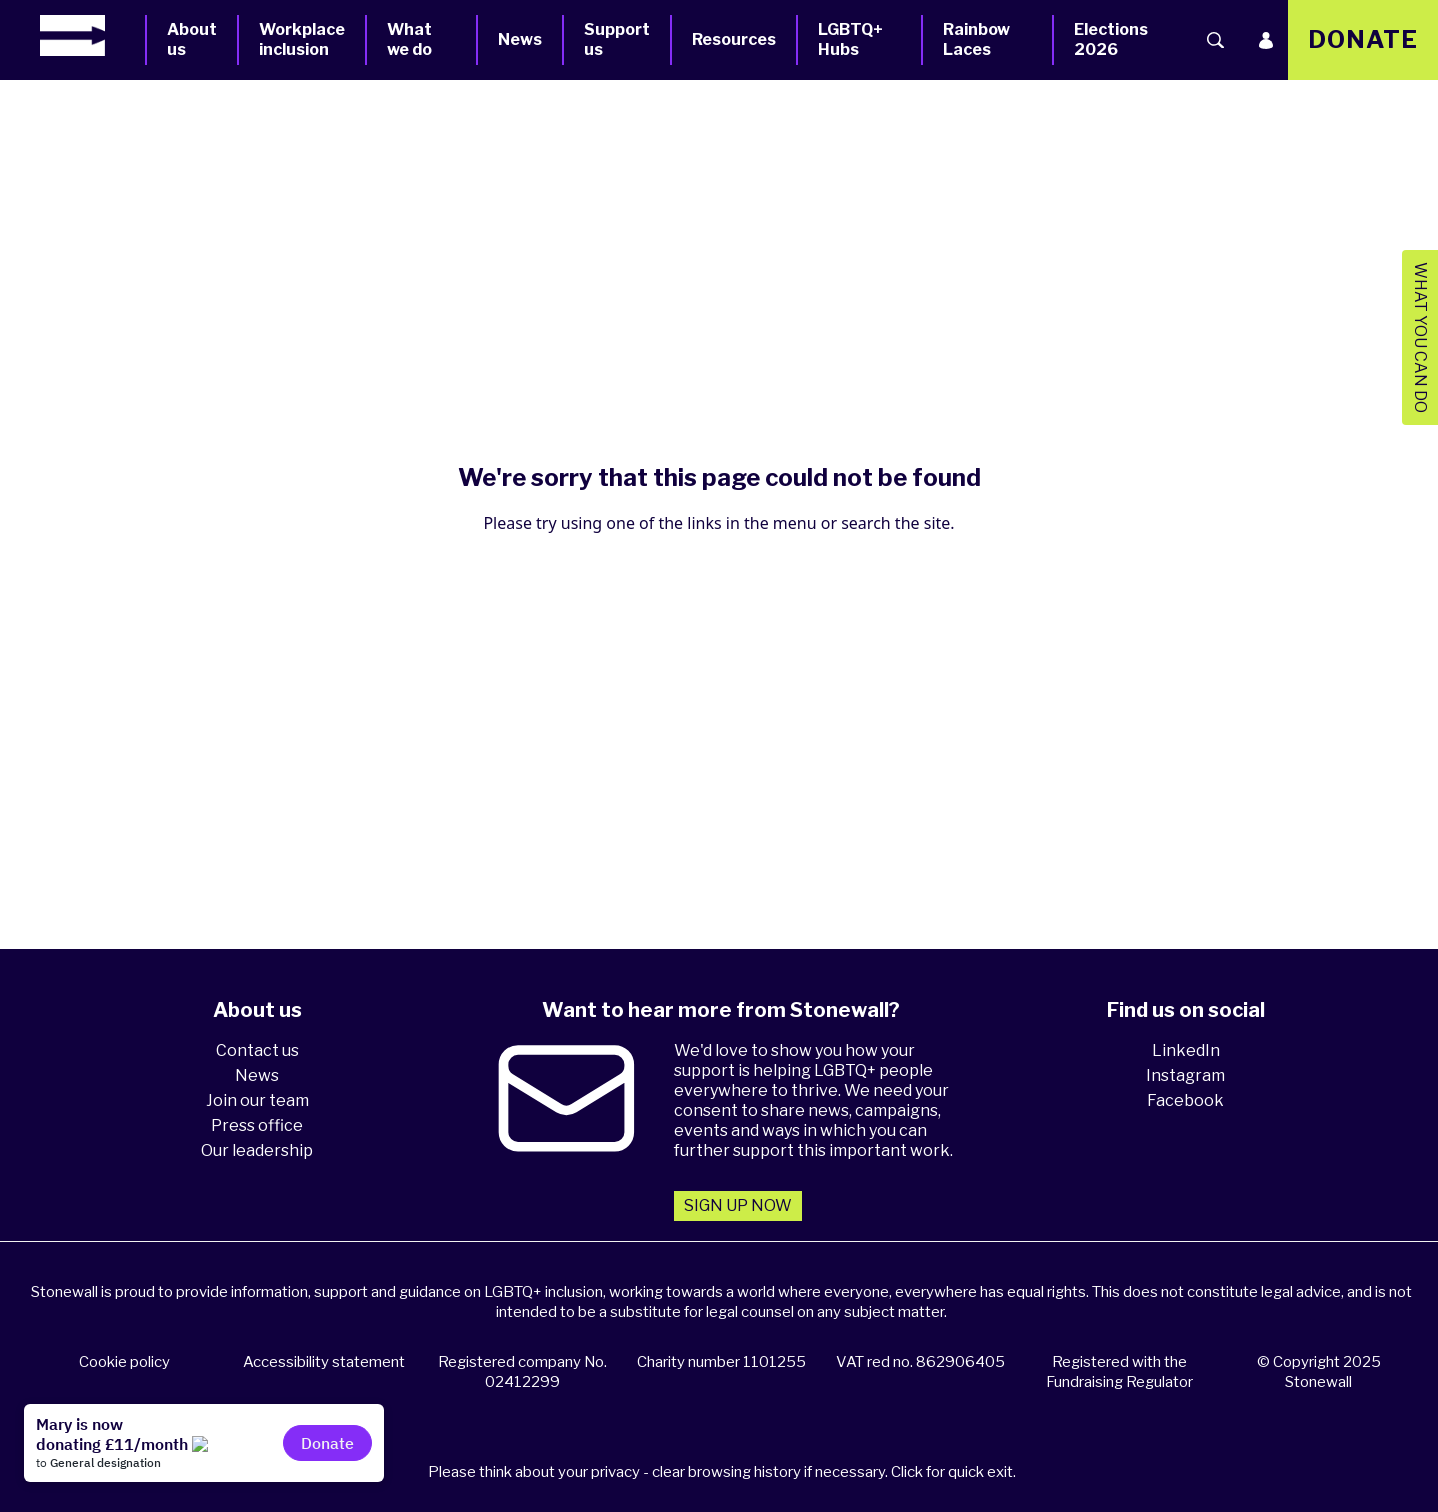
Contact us (257, 1050)
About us (192, 39)
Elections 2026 (1111, 39)
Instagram (1185, 1075)
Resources (734, 39)
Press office (257, 1125)
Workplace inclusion (302, 39)
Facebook (1185, 1100)
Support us (617, 39)
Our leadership (257, 1150)
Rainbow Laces (976, 39)
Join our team (257, 1100)
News (520, 39)
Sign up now (738, 1205)
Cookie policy (124, 1362)
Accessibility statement (324, 1362)
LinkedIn (1186, 1050)
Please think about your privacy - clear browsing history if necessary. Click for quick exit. (722, 1472)
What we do (409, 39)
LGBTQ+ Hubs (850, 39)
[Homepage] (92, 35)
